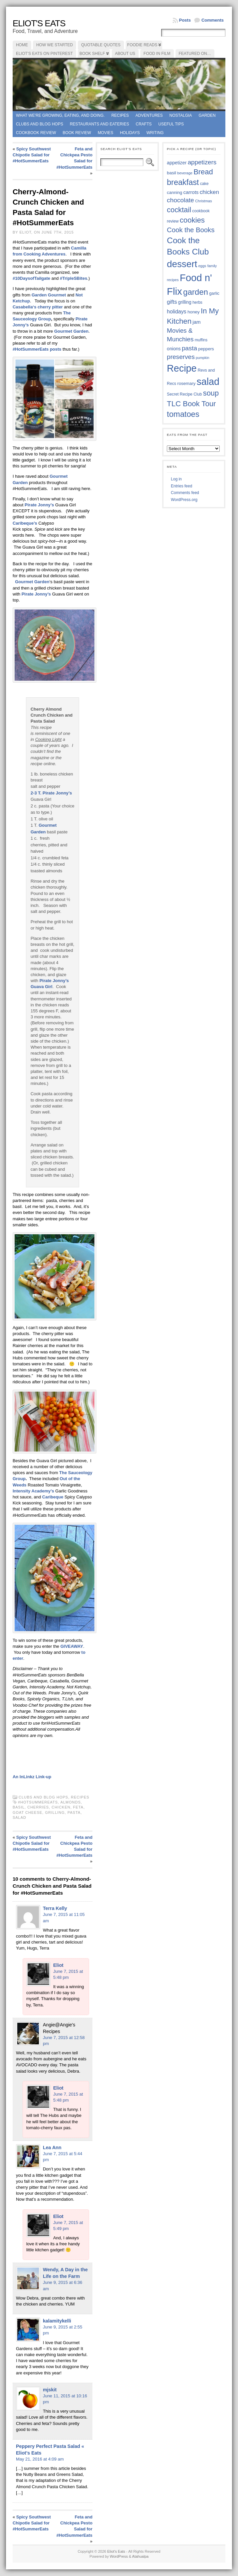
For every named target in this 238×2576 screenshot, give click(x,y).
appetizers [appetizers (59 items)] (202, 162)
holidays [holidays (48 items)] (176, 311)
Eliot (58, 1965)
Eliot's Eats (39, 23)
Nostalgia (181, 115)
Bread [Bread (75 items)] (203, 172)
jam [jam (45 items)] (196, 322)
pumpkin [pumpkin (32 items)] (202, 358)
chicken (61, 1807)
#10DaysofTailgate (31, 278)
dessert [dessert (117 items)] (182, 264)
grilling (54, 1812)
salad (19, 1817)
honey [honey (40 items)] (193, 311)
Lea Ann (52, 2147)
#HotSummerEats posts (37, 349)
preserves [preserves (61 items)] (181, 356)
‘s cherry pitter (38, 306)
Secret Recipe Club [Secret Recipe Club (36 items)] (184, 394)
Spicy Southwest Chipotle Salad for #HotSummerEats (32, 154)
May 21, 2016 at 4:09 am (40, 2459)
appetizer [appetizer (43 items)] (176, 162)
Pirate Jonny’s (39, 504)
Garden (206, 115)
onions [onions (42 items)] (174, 348)
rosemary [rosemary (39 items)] (186, 383)
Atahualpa (140, 2556)
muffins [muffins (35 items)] (201, 340)
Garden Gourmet (49, 294)
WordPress (119, 2556)
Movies (105, 132)
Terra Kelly (55, 1908)
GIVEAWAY (71, 1646)
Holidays (130, 132)
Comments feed (185, 492)
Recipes (120, 115)
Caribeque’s (26, 523)
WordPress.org (184, 499)
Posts (185, 20)
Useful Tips (171, 124)
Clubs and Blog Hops (39, 124)
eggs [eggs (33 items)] (202, 266)
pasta (73, 1812)
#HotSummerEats (38, 1802)
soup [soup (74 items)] (211, 393)
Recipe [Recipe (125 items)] (181, 368)
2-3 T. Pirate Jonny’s (51, 792)
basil (19, 1807)
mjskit (50, 2389)
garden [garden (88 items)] (195, 291)
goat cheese (27, 1812)
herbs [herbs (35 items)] (197, 302)
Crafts (144, 124)
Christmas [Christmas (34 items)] (203, 201)
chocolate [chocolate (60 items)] (180, 200)
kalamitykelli (57, 2320)
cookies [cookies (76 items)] (192, 220)
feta (78, 1807)
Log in (176, 479)
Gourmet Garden (71, 331)
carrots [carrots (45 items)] (190, 192)
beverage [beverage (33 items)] (184, 173)
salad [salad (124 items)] (207, 381)
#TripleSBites (73, 278)
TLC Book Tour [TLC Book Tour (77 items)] (191, 404)
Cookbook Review (36, 132)
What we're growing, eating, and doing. (60, 115)
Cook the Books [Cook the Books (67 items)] (190, 230)
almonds (70, 1802)
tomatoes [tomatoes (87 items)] (183, 414)
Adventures (149, 115)
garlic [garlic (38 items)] (214, 293)
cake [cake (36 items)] (204, 183)
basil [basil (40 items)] (171, 172)
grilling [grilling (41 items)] (184, 302)
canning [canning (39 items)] (174, 192)
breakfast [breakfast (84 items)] (183, 182)
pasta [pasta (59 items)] (189, 348)
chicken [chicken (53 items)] (209, 192)
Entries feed (181, 486)
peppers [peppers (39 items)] (206, 348)
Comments (212, 20)
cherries (38, 1807)
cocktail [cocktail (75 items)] (179, 210)
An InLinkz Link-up (32, 1776)
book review (77, 132)
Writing (155, 132)
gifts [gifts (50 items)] (172, 302)
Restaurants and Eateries (99, 124)
